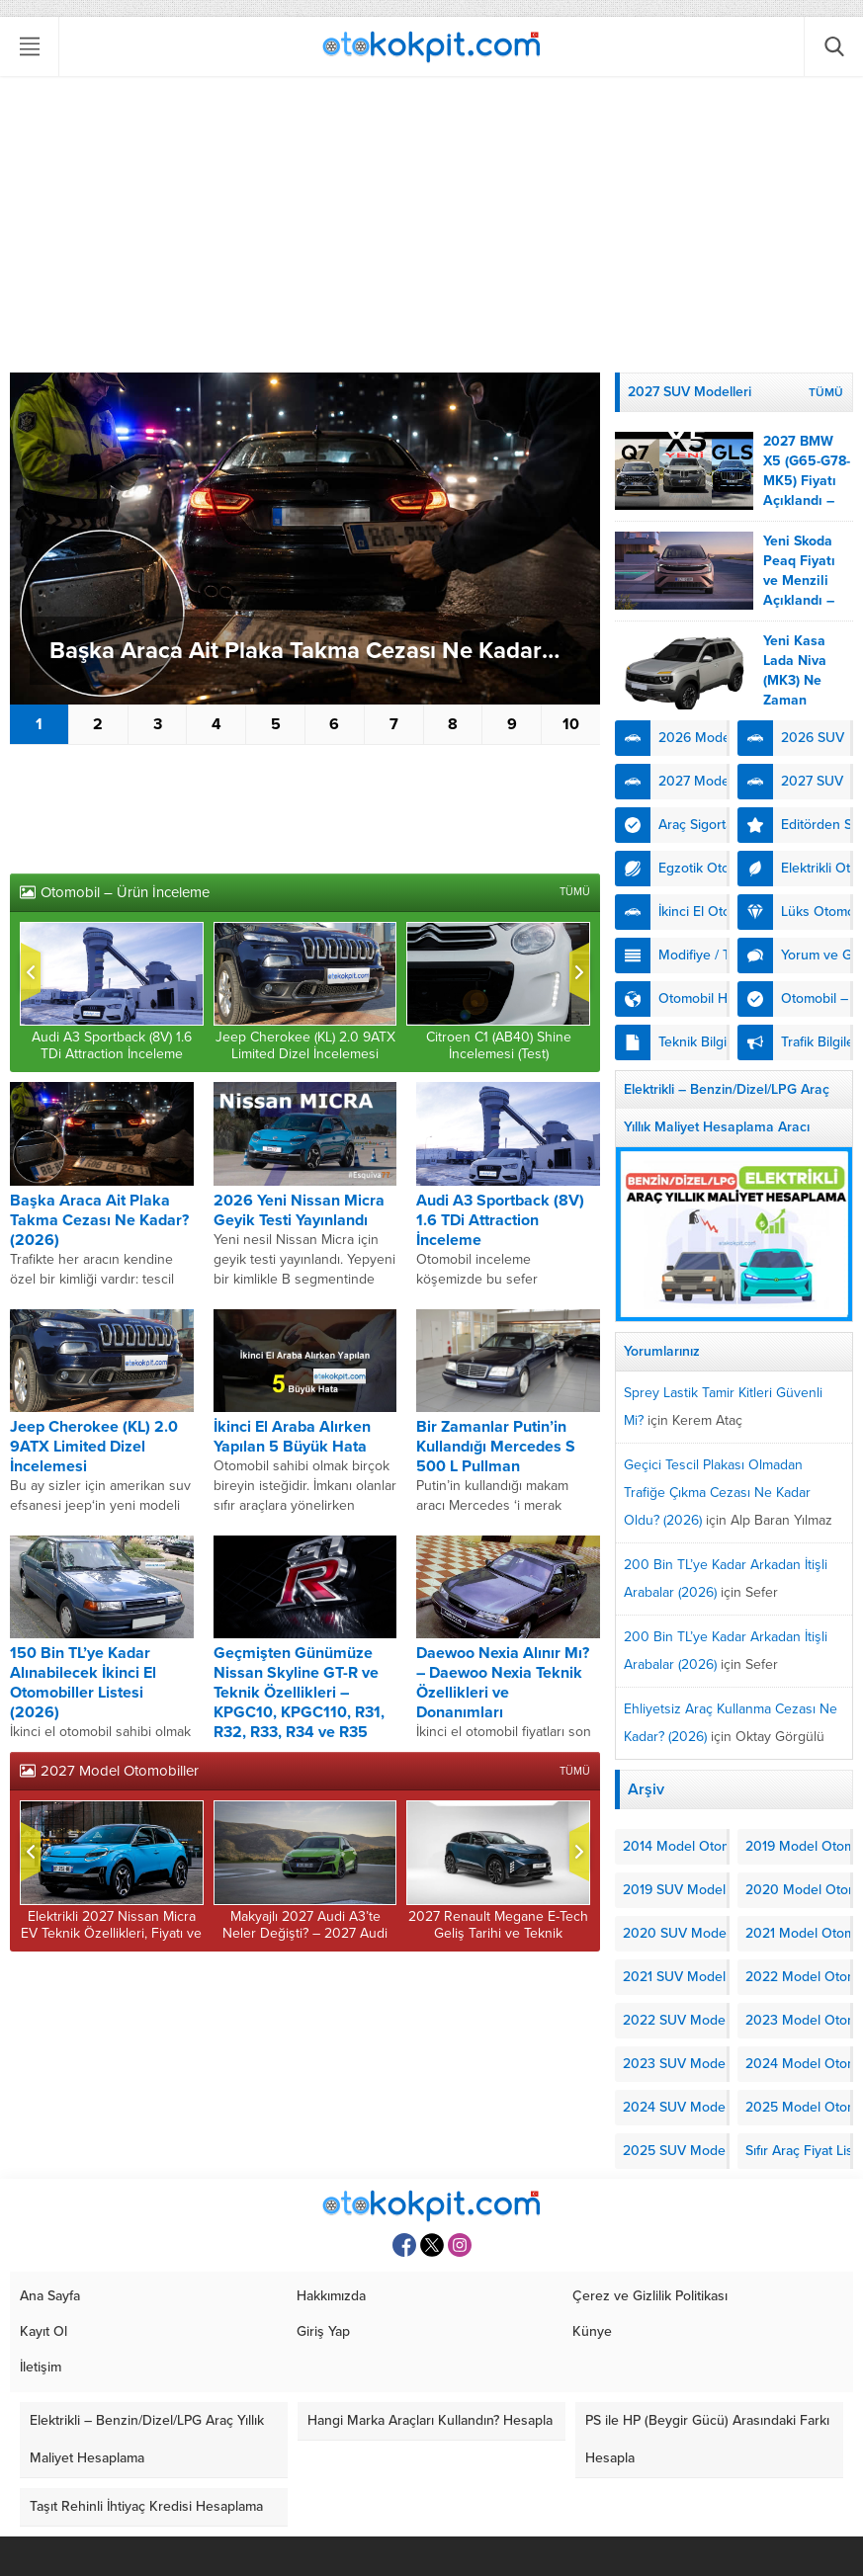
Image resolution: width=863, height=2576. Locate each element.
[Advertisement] (431, 224)
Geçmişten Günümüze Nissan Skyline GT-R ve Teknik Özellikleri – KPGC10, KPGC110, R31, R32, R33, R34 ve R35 (299, 1692)
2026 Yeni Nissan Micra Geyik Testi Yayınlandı (299, 1210)
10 (570, 724)
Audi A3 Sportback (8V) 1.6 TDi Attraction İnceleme (112, 1045)
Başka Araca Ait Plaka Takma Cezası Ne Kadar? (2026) (314, 650)
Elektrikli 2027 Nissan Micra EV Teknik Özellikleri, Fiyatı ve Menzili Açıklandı (111, 1933)
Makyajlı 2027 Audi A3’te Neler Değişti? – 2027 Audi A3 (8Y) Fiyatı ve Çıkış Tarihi (304, 1933)
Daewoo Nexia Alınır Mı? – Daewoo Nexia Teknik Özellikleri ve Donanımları (502, 1682)
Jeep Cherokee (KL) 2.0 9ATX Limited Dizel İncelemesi (305, 1045)
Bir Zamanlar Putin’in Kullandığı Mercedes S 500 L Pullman (495, 1446)
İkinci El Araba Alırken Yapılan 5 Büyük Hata (292, 1436)
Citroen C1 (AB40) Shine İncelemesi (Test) (498, 1045)
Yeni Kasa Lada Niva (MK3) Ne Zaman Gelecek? (794, 680)
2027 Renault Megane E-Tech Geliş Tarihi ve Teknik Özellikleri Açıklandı (498, 1933)
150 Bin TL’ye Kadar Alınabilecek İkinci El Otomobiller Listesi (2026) (83, 1682)
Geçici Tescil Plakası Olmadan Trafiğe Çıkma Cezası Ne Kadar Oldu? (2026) (717, 1492)
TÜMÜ (575, 891)
